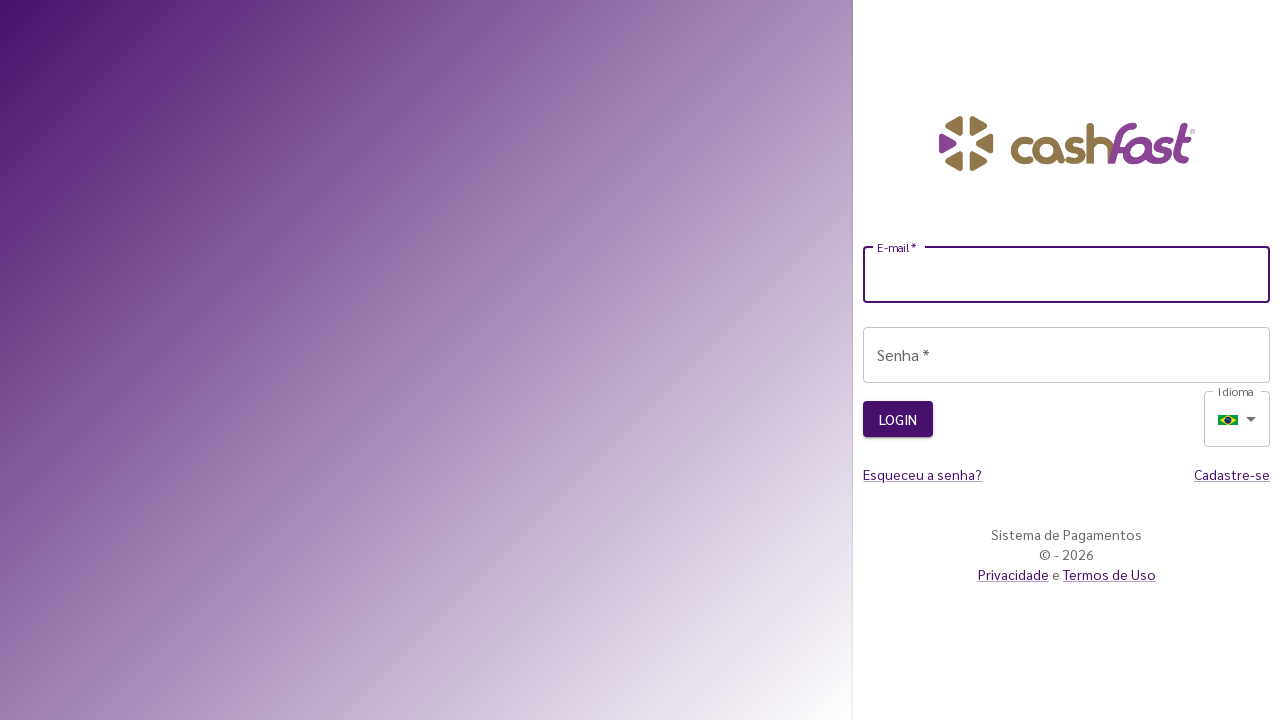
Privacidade (1013, 574)
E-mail (897, 247)
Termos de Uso (1109, 574)
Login (898, 419)
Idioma (1235, 391)
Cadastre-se (1232, 474)
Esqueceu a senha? (922, 474)
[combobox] (1237, 419)
